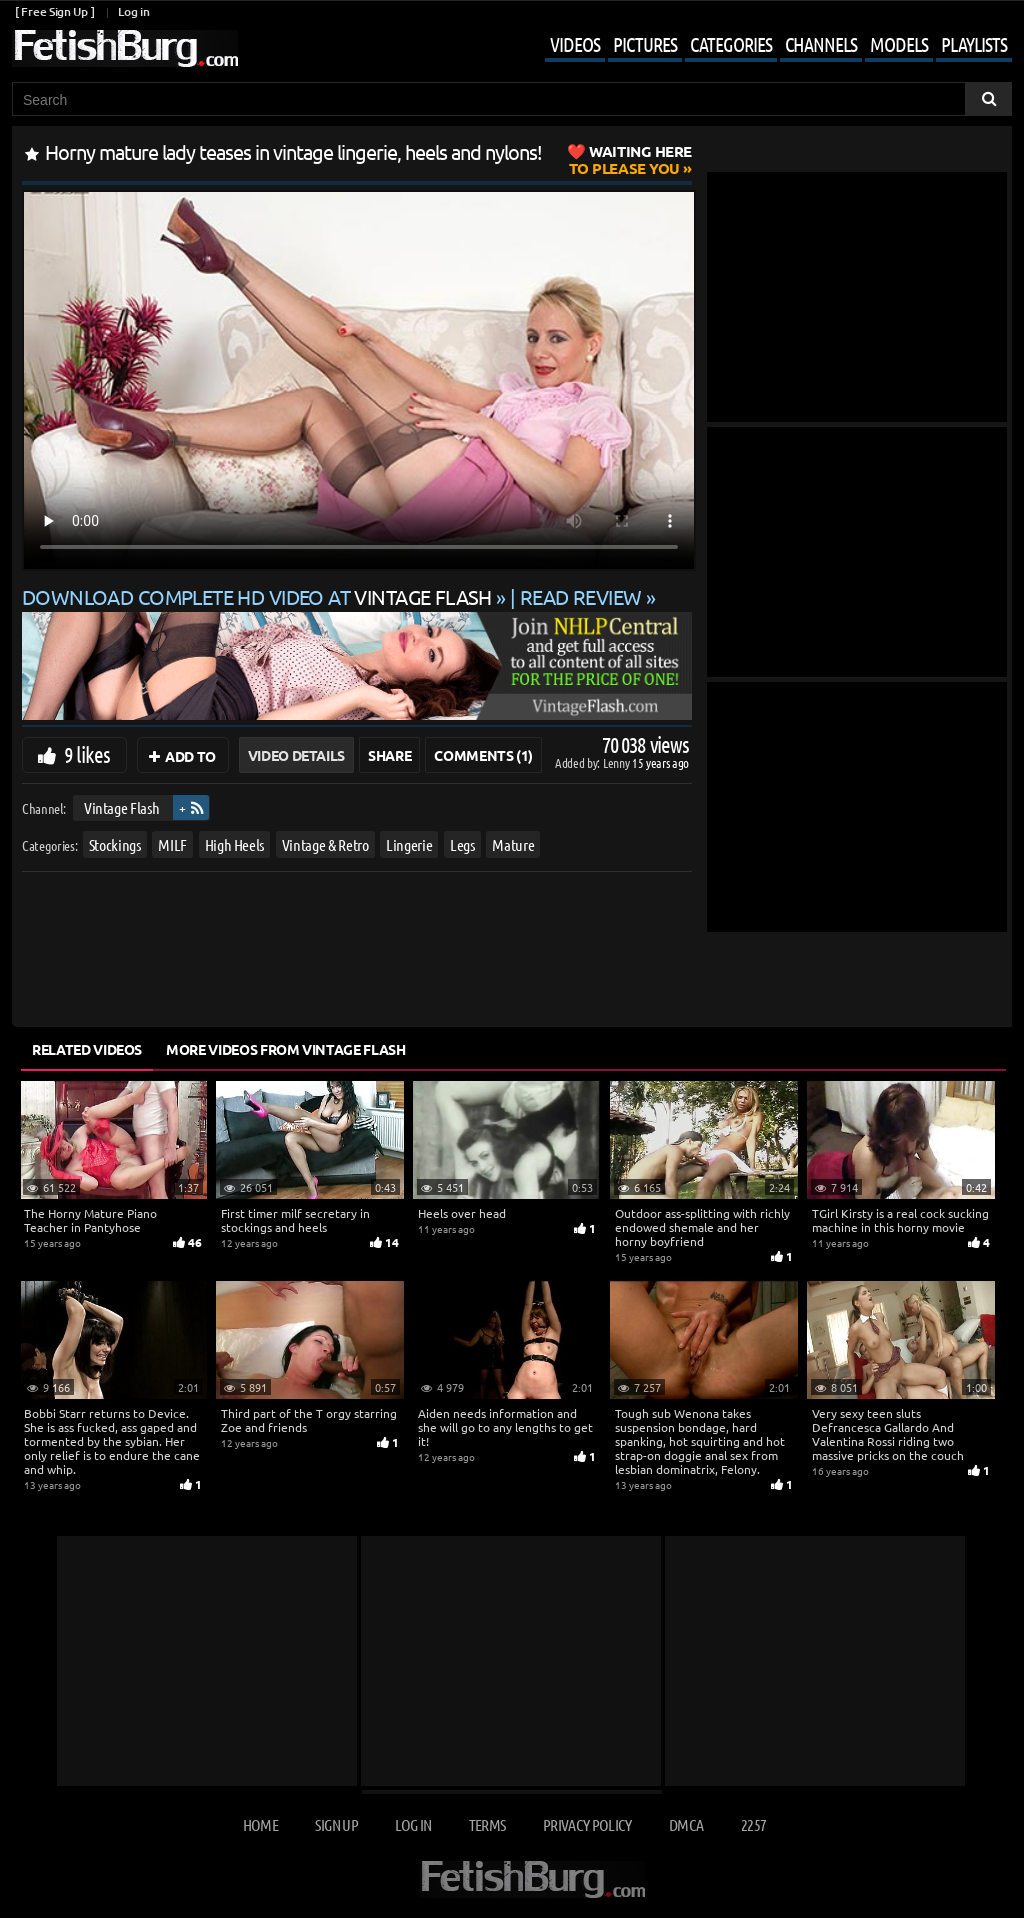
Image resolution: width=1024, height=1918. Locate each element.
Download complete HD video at (259, 596)
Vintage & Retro (325, 843)
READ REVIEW (581, 596)
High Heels (235, 843)
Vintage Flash (121, 807)
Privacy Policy (587, 1824)
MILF (172, 843)
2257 (753, 1824)
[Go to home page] (125, 48)
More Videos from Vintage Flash (286, 1049)
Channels (821, 44)
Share (389, 755)
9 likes (87, 754)
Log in (133, 11)
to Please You (630, 159)
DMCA (686, 1824)
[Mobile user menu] (763, 46)
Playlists (974, 44)
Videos (575, 44)
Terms (487, 1824)
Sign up (336, 1824)
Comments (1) (483, 755)
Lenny (617, 762)
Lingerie (409, 843)
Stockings (115, 843)
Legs (462, 843)
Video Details (296, 755)
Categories (731, 44)
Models (899, 44)
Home (260, 1824)
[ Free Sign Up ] (54, 11)
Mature (513, 843)
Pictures (645, 44)
